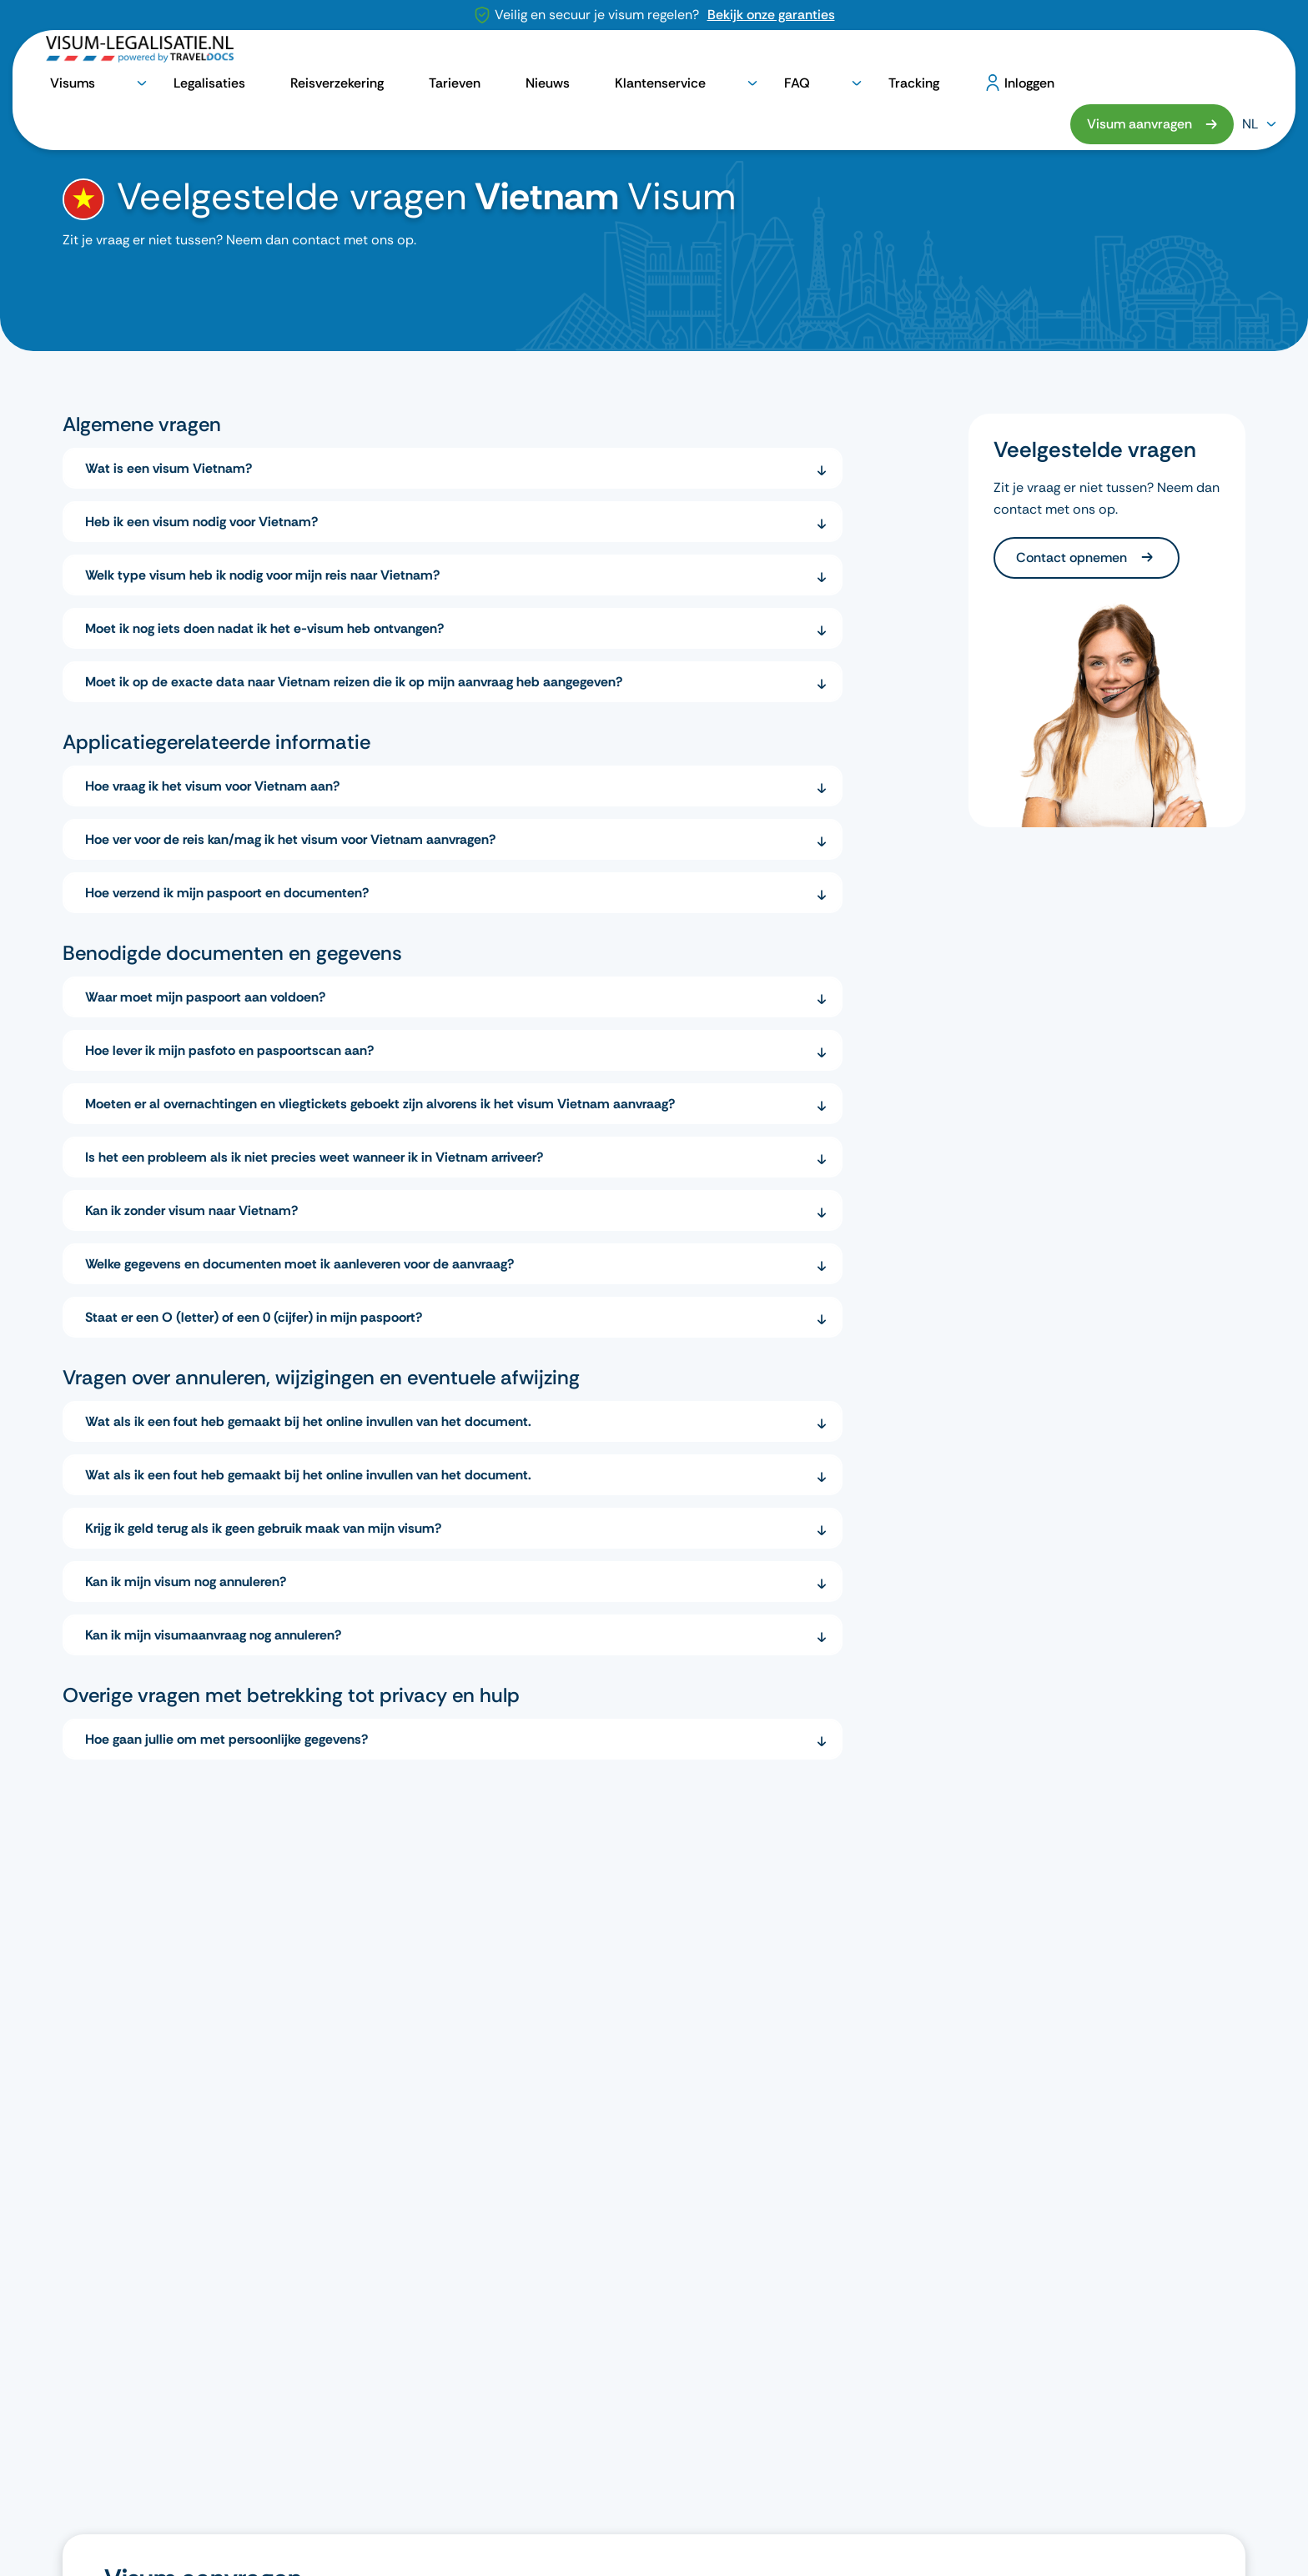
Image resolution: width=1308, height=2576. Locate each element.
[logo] (140, 56)
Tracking (949, 56)
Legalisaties (513, 56)
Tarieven (681, 56)
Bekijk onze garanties (771, 14)
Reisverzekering (601, 56)
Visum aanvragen (1139, 55)
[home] (73, 111)
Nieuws (737, 56)
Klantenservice (811, 56)
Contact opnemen (1073, 557)
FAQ (889, 56)
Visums (435, 56)
